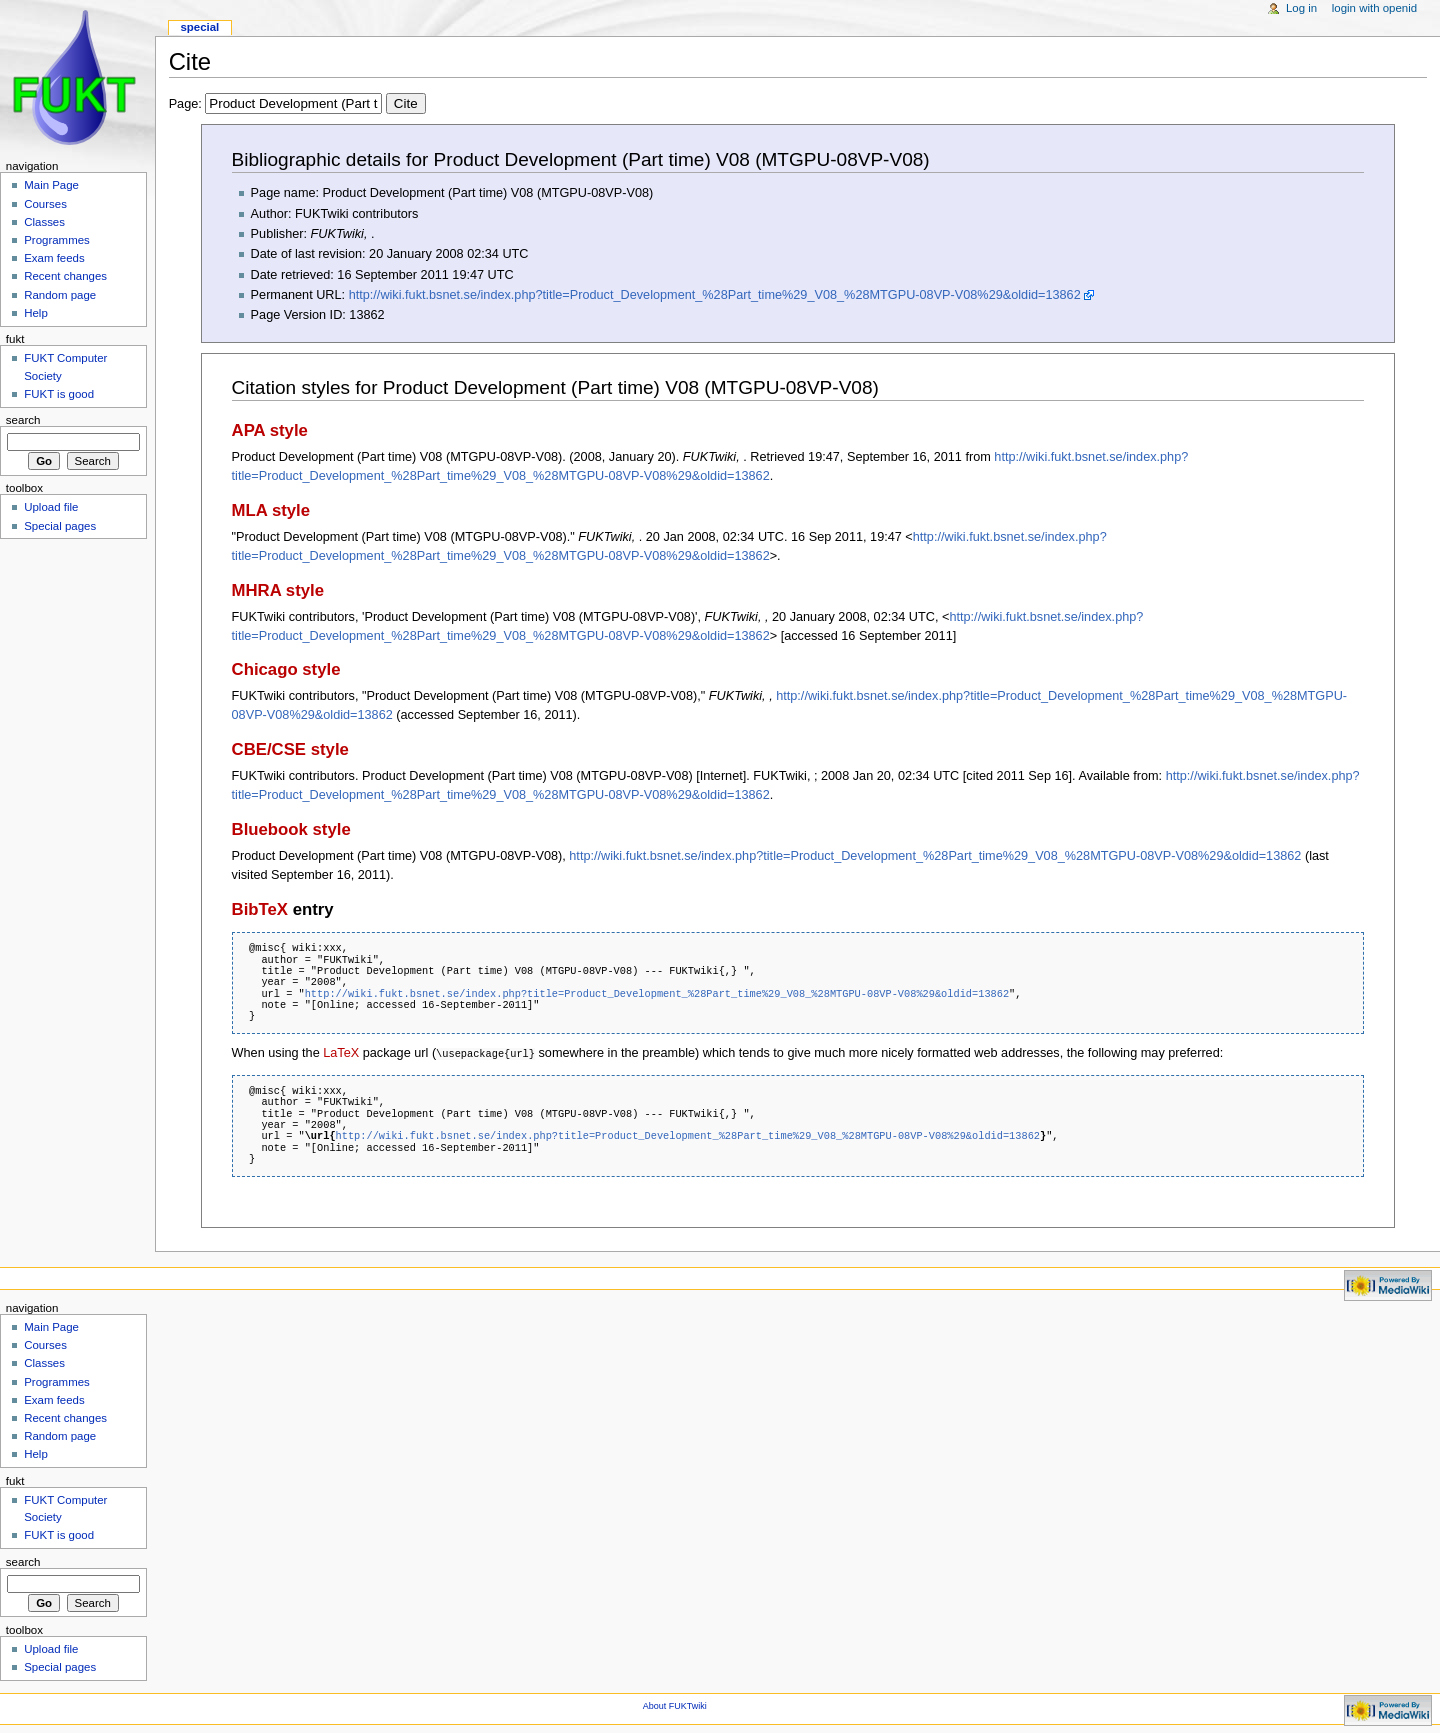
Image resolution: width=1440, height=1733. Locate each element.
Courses (45, 204)
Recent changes (65, 276)
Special (199, 27)
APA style (270, 430)
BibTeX (260, 909)
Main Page (51, 185)
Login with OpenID (1374, 8)
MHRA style (278, 590)
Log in (1301, 8)
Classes (44, 222)
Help (36, 313)
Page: (297, 104)
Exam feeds (54, 258)
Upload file (51, 507)
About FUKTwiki (675, 1705)
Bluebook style (291, 829)
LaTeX (341, 1053)
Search (23, 420)
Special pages (60, 526)
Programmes (57, 240)
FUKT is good (59, 394)
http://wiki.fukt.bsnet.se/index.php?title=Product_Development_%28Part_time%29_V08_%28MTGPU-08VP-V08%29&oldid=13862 (715, 295)
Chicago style (286, 669)
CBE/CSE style (290, 749)
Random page (60, 295)
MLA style (271, 510)
